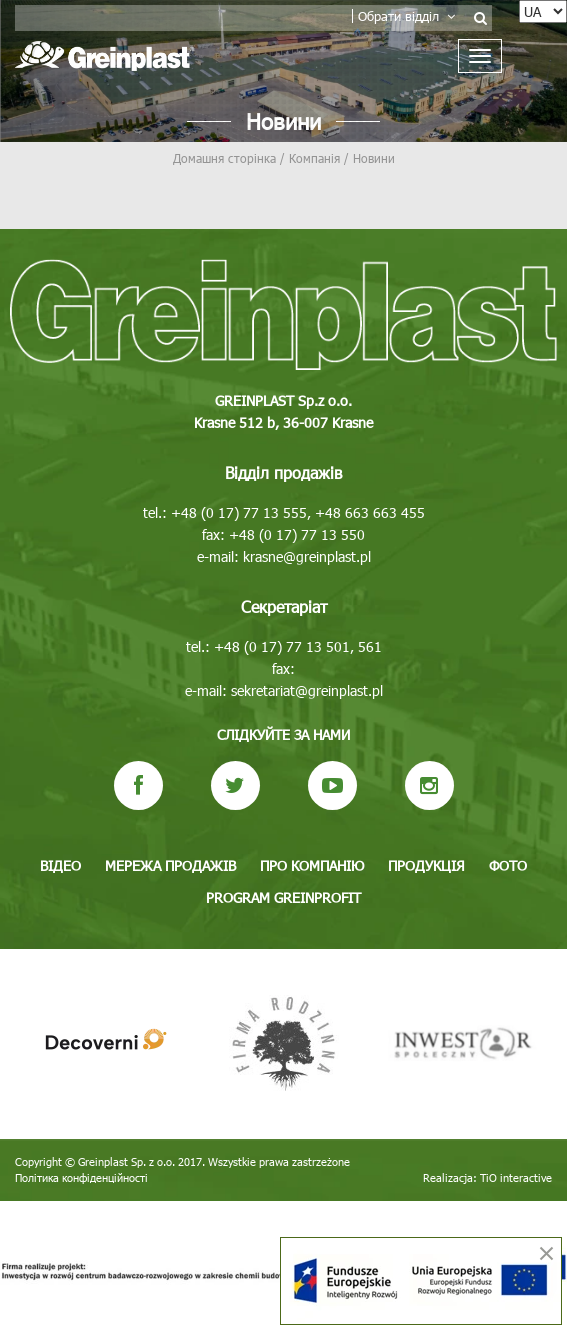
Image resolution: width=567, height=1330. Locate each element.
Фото (508, 865)
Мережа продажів (170, 865)
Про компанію (312, 865)
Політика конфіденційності (81, 1177)
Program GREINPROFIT (283, 897)
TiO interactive (516, 1177)
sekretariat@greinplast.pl (307, 690)
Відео (60, 865)
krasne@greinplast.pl (307, 556)
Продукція (426, 865)
